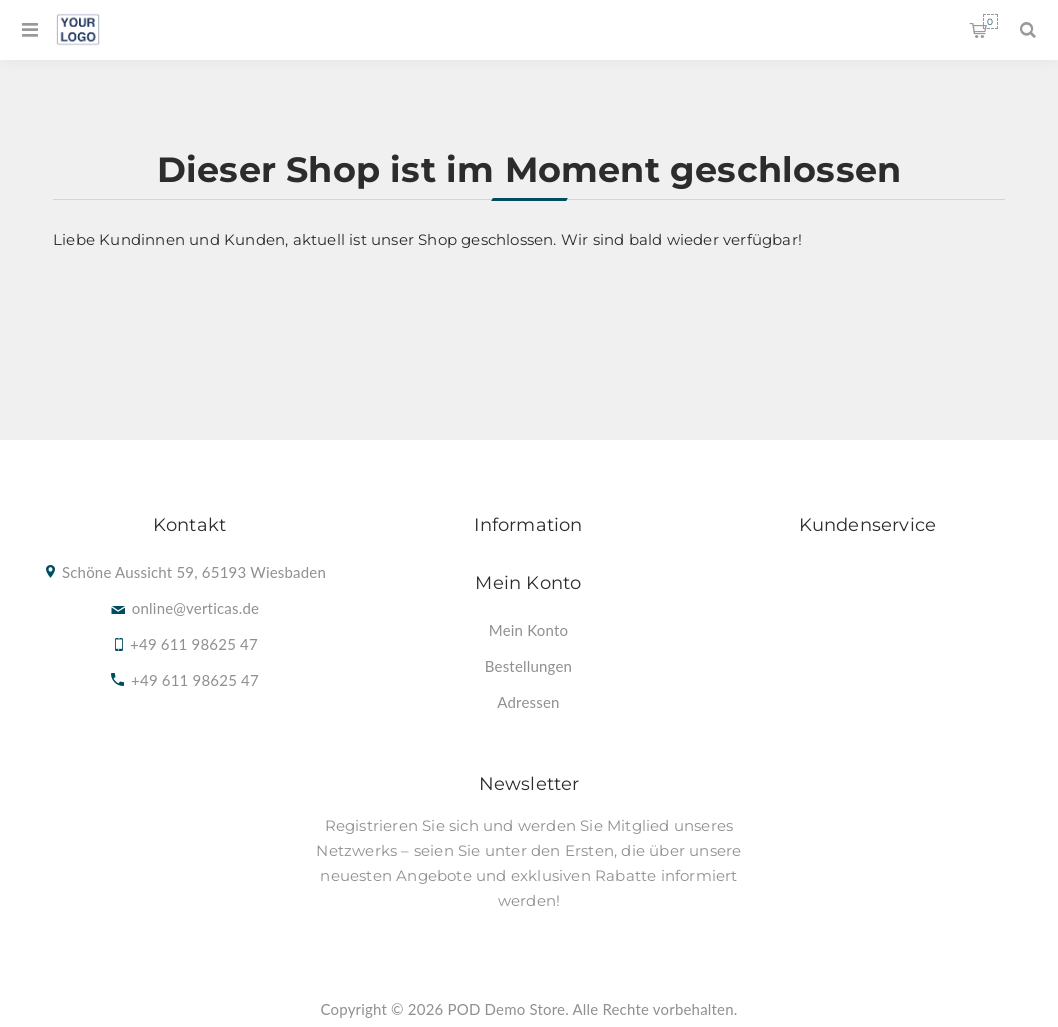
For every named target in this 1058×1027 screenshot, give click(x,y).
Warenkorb (990, 21)
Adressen (528, 702)
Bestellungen (528, 666)
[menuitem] (528, 630)
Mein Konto (528, 630)
